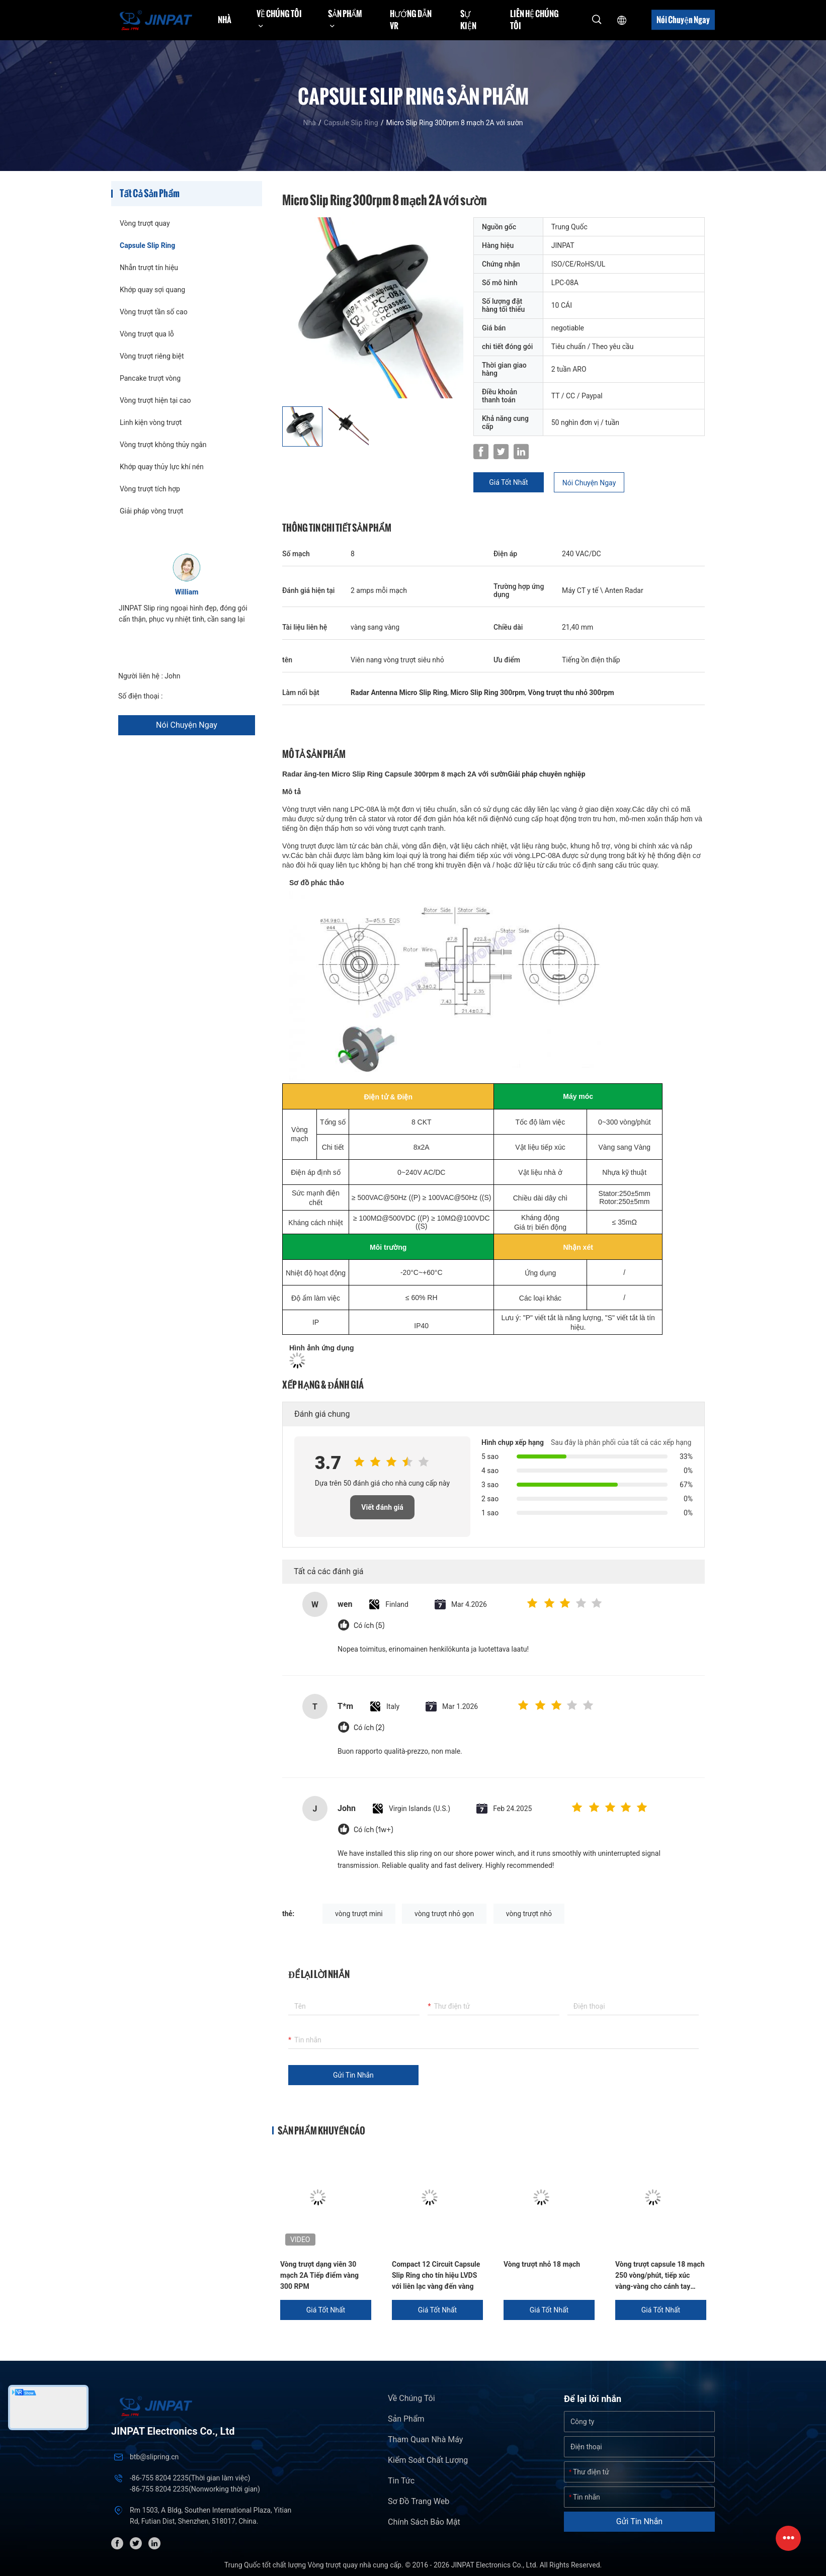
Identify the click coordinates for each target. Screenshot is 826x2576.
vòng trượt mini (359, 1914)
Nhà (224, 20)
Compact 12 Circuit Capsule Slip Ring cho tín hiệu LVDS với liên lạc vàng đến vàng (436, 2275)
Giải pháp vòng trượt (151, 511)
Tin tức (401, 2480)
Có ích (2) (369, 1728)
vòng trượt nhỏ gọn (444, 1914)
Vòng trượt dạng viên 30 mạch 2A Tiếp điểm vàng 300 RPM (319, 2275)
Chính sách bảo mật (424, 2522)
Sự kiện (468, 20)
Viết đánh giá (382, 1507)
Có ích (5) (369, 1625)
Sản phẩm (406, 2419)
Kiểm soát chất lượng (428, 2460)
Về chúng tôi (411, 2398)
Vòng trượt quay (145, 223)
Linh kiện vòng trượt (151, 422)
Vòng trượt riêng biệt (152, 356)
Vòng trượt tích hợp (150, 489)
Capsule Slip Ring (351, 123)
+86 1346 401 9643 (194, 696)
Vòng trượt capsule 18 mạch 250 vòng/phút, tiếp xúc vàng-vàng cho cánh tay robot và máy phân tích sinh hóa (660, 2276)
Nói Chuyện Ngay (683, 20)
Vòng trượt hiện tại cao (155, 400)
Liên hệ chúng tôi (534, 20)
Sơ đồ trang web (418, 2501)
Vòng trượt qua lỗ (147, 334)
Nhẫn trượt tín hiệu (149, 268)
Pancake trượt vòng (150, 378)
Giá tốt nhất (508, 482)
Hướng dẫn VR (411, 20)
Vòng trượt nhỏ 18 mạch (542, 2264)
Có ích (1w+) (373, 1830)
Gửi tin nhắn (353, 2075)
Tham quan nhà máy (425, 2439)
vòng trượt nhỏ (529, 1914)
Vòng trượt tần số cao (154, 312)
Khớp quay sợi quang (152, 290)
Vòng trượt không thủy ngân (163, 445)
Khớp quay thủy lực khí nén (162, 467)
